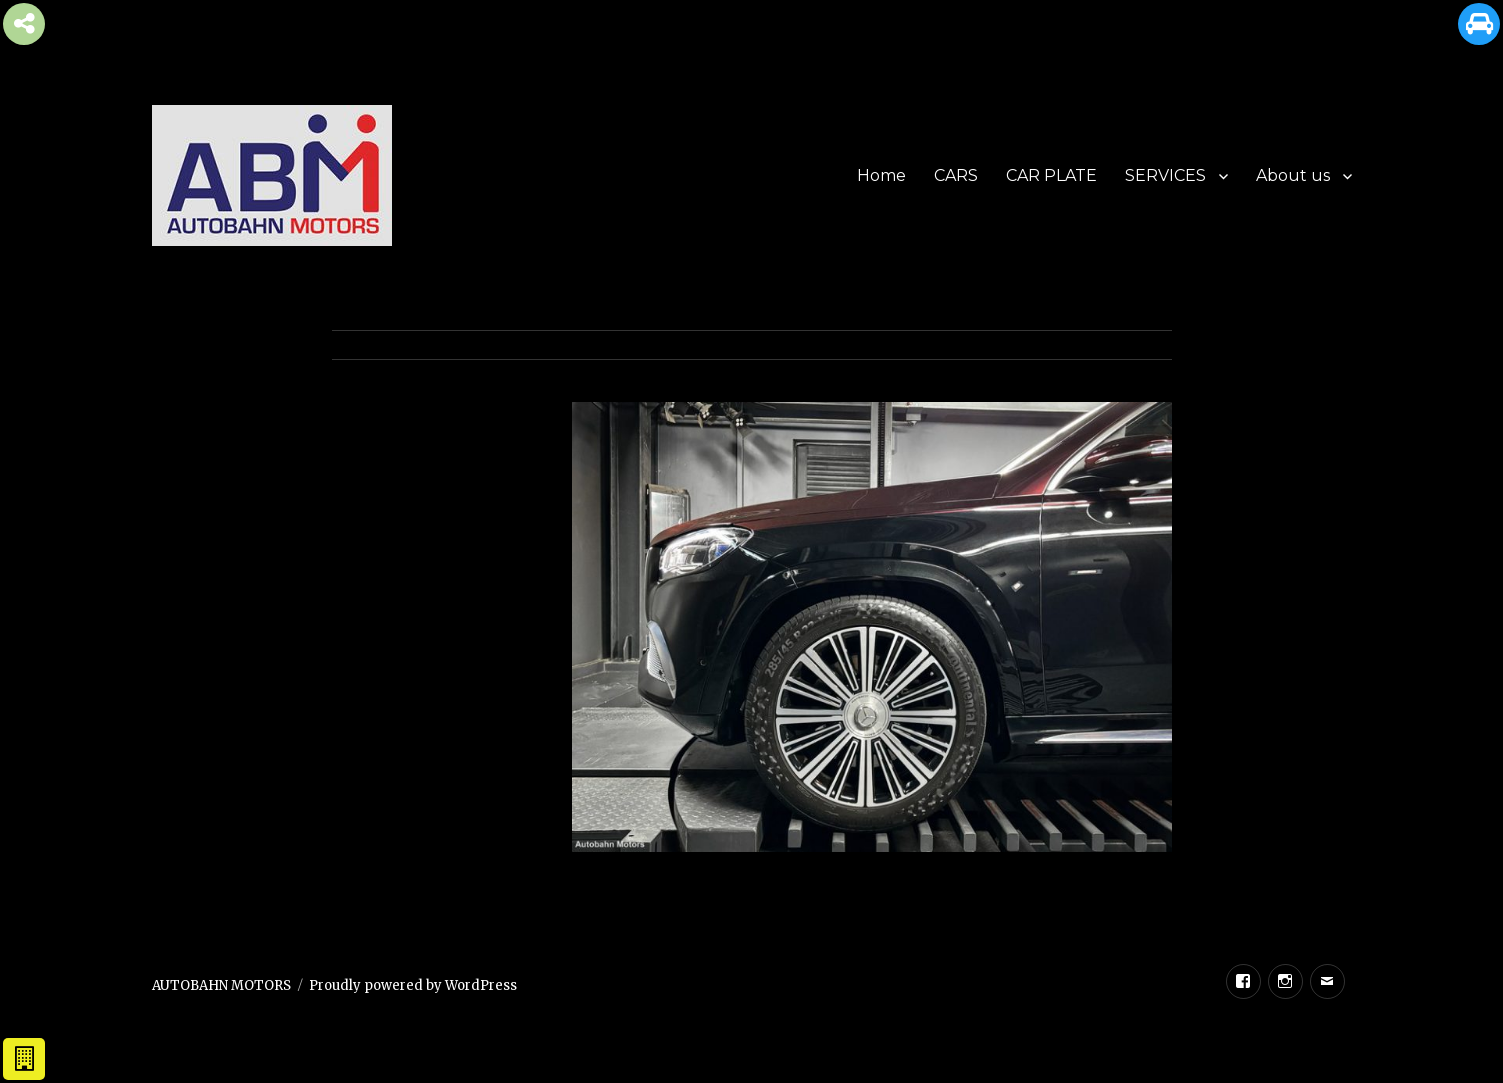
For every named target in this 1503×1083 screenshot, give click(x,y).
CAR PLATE (1051, 175)
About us (1293, 175)
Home (881, 175)
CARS (956, 175)
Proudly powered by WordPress (413, 985)
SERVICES (1165, 175)
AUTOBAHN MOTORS (221, 985)
